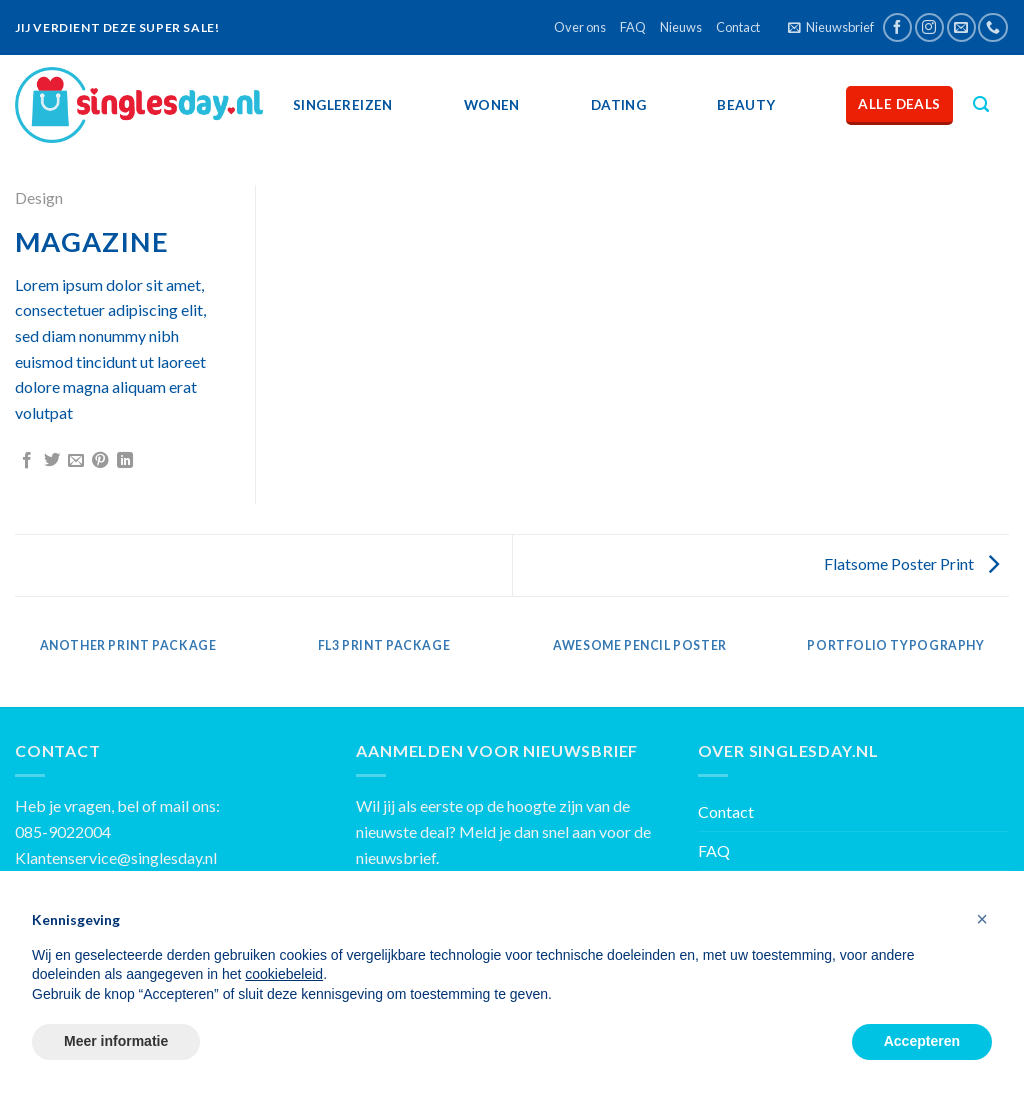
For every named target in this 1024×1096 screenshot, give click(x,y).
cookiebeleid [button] (284, 974)
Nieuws (681, 27)
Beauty (746, 105)
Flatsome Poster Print (911, 563)
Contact (738, 27)
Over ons (580, 27)
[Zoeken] (981, 105)
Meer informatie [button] (116, 1041)
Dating (618, 105)
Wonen (492, 105)
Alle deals (899, 104)
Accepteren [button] (922, 1041)
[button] (982, 919)
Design (39, 197)
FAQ (633, 27)
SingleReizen (343, 105)
